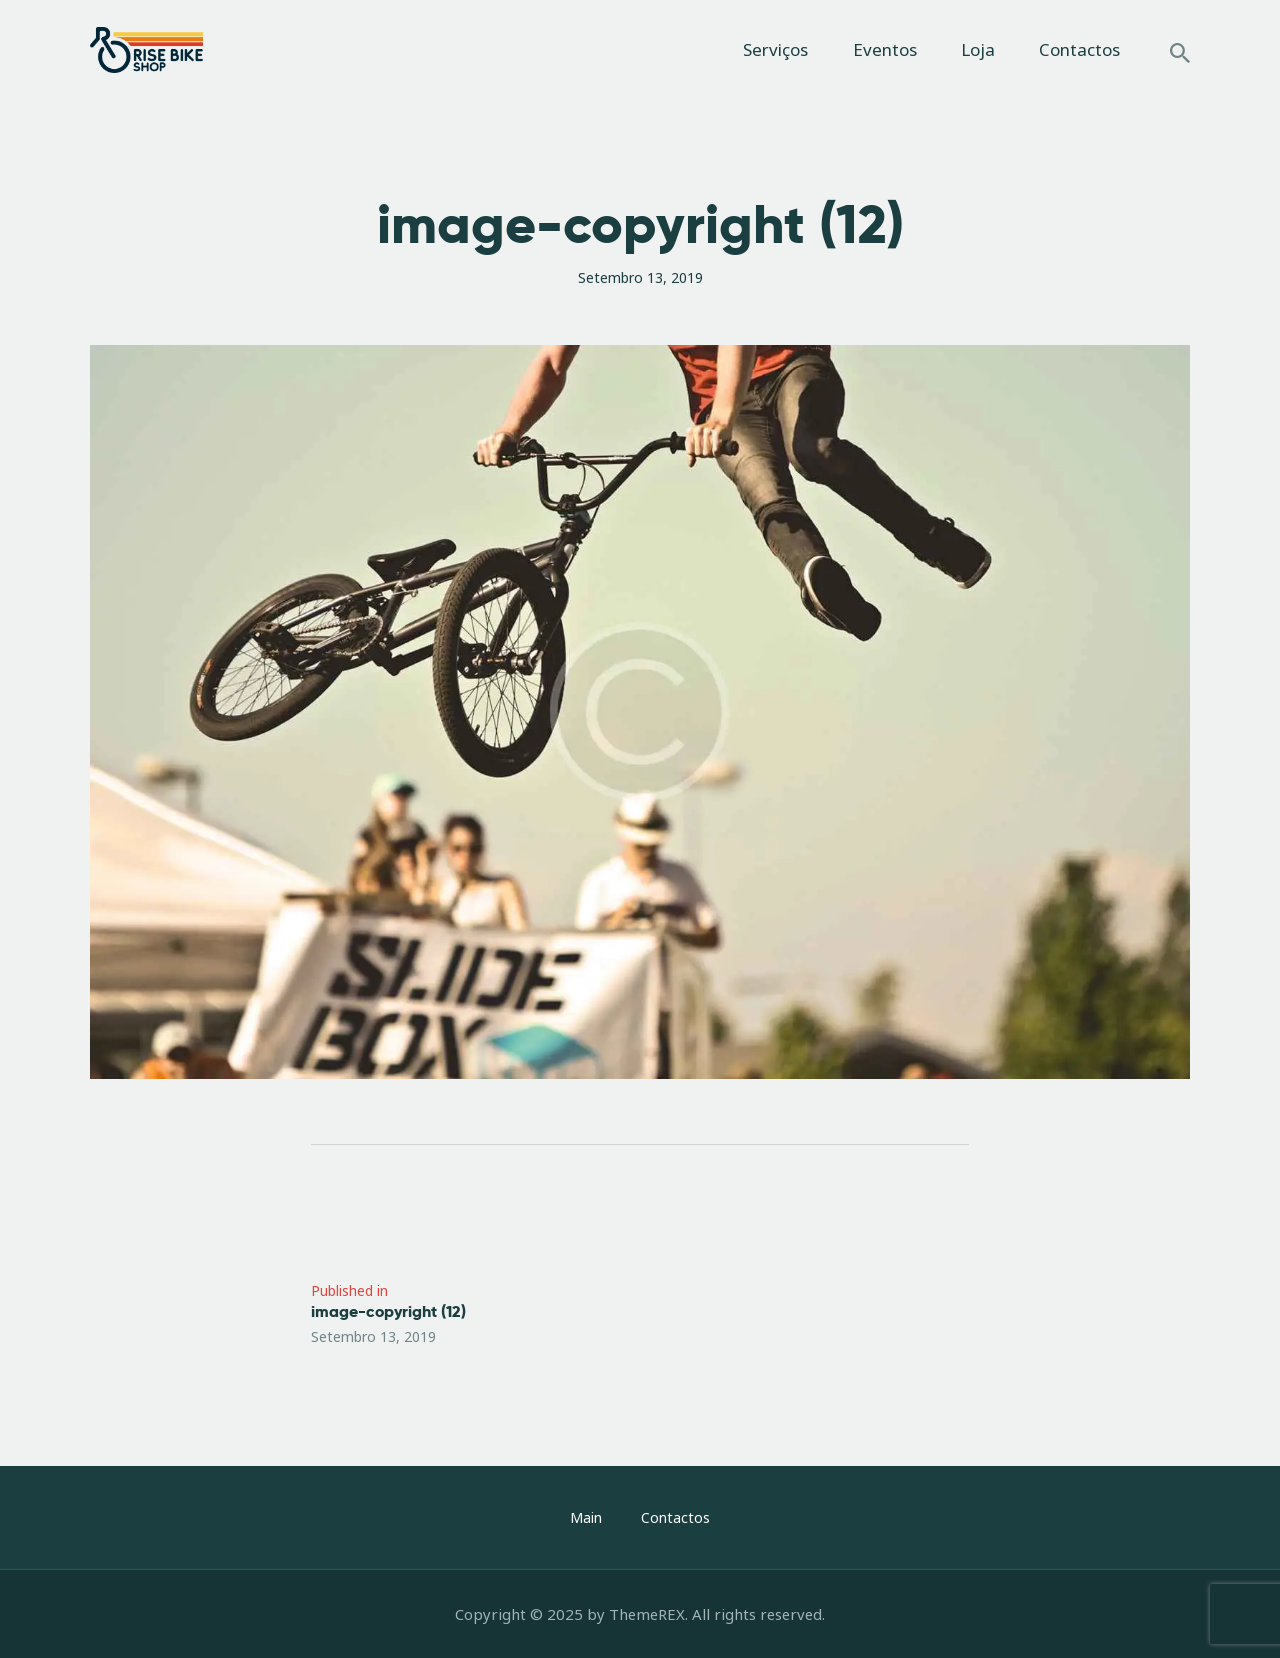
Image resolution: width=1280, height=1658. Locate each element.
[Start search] (1180, 53)
